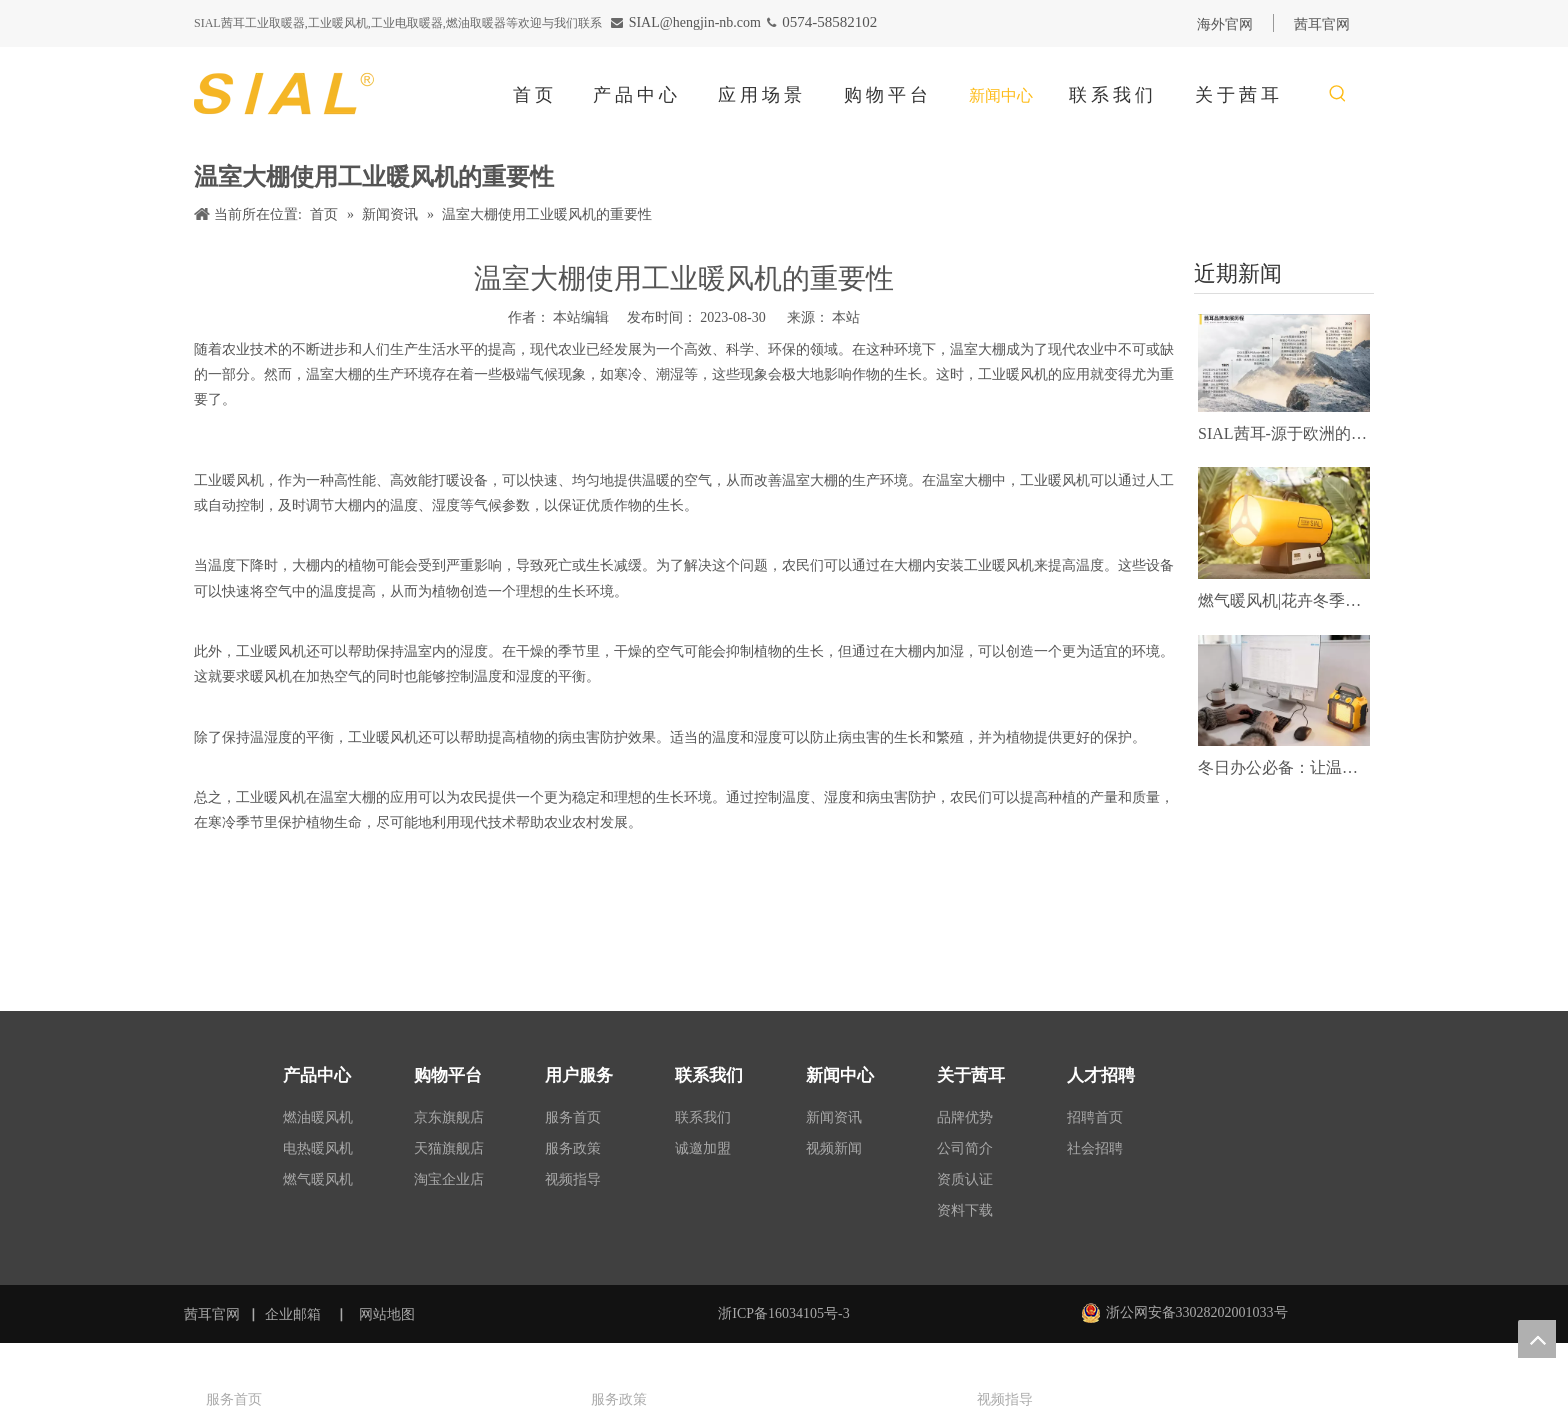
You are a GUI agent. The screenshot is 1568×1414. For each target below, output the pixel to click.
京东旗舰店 (449, 1117)
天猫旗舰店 (449, 1148)
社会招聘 (1095, 1148)
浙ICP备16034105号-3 (783, 1313)
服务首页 (573, 1117)
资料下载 (965, 1210)
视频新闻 (834, 1148)
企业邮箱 (293, 1314)
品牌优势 (965, 1117)
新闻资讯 (834, 1117)
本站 (846, 317)
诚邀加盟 (703, 1148)
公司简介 (965, 1148)
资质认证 (965, 1179)
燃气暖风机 (318, 1179)
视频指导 (573, 1179)
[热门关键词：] (1338, 95)
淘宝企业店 (449, 1179)
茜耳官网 (212, 1314)
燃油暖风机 (318, 1117)
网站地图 (389, 1314)
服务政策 (573, 1148)
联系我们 (703, 1117)
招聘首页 (1095, 1117)
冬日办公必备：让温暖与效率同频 (1284, 767)
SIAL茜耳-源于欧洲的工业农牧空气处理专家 (1284, 433)
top (1537, 1339)
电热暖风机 (318, 1148)
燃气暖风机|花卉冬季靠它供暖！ (1284, 600)
